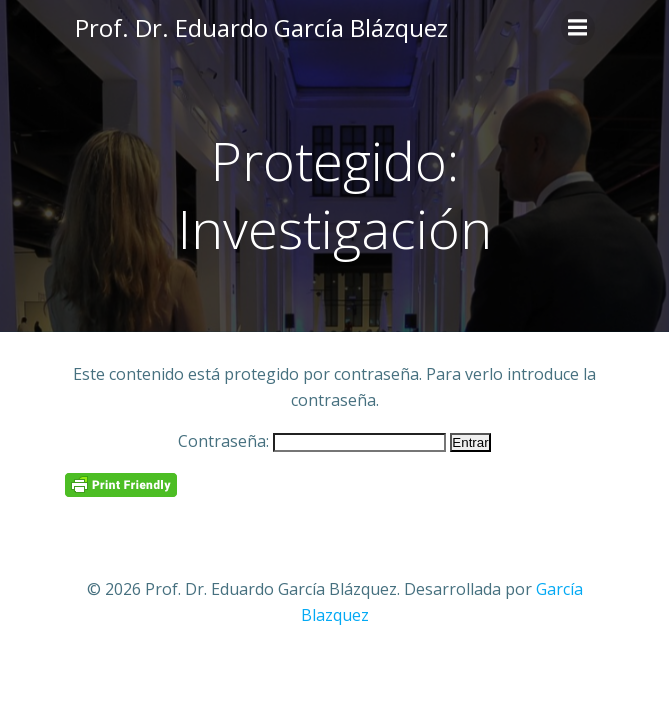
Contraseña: (312, 441)
